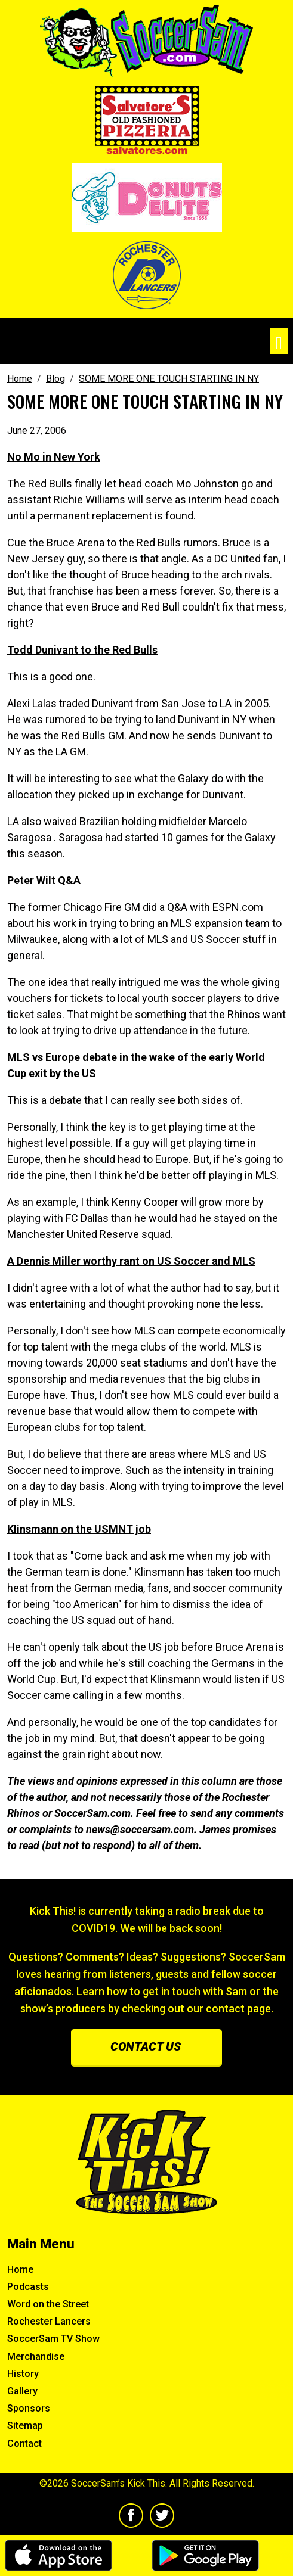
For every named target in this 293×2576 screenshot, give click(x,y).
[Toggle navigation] (279, 341)
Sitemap (25, 2425)
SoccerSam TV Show (53, 2338)
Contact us (145, 2046)
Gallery (22, 2391)
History (23, 2373)
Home (20, 2269)
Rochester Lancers (49, 2321)
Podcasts (28, 2286)
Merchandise (35, 2356)
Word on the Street (48, 2304)
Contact (24, 2443)
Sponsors (28, 2408)
